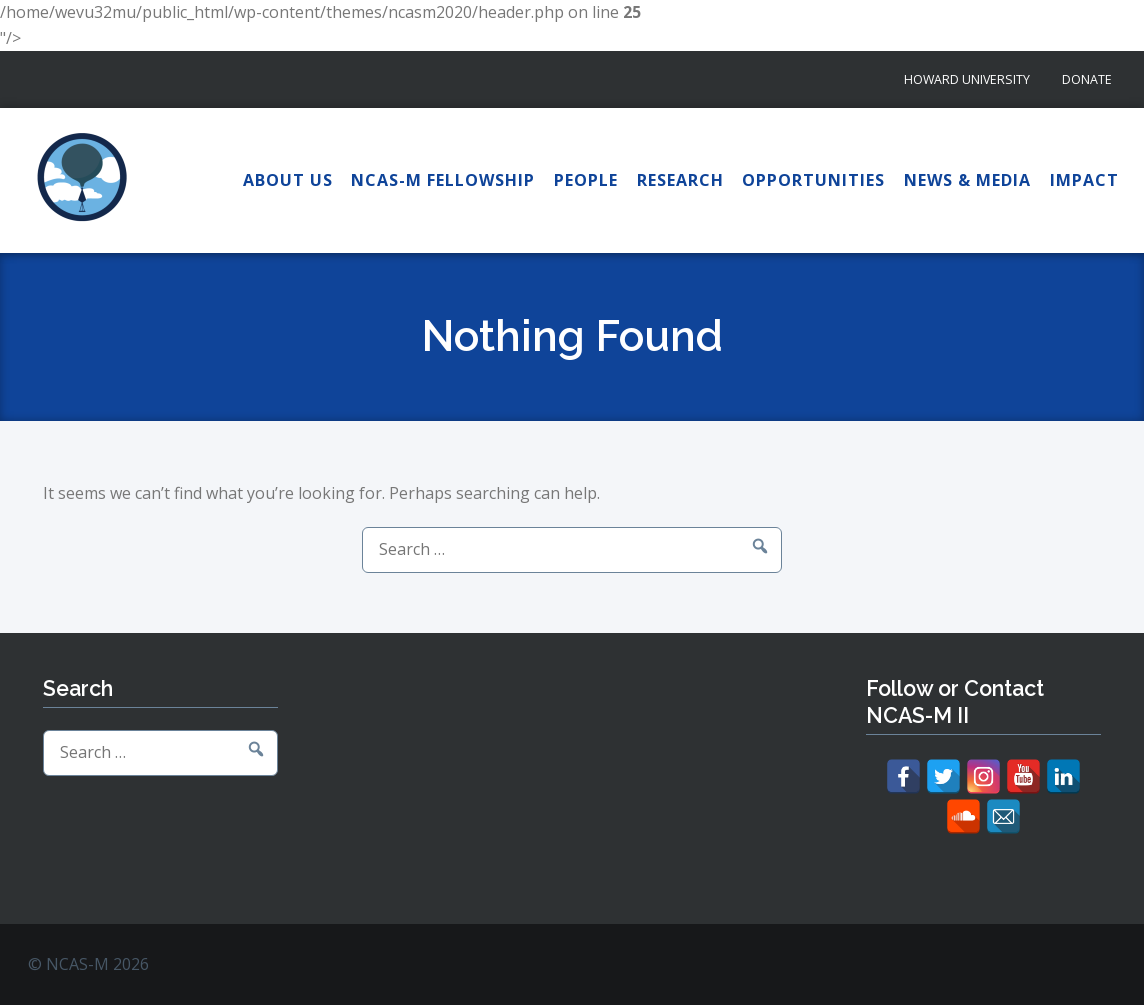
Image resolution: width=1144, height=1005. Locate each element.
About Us (288, 180)
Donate (1087, 79)
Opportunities (813, 180)
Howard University (967, 79)
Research (680, 180)
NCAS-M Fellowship (443, 180)
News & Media (967, 180)
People (586, 180)
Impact (1084, 180)
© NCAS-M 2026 (88, 964)
